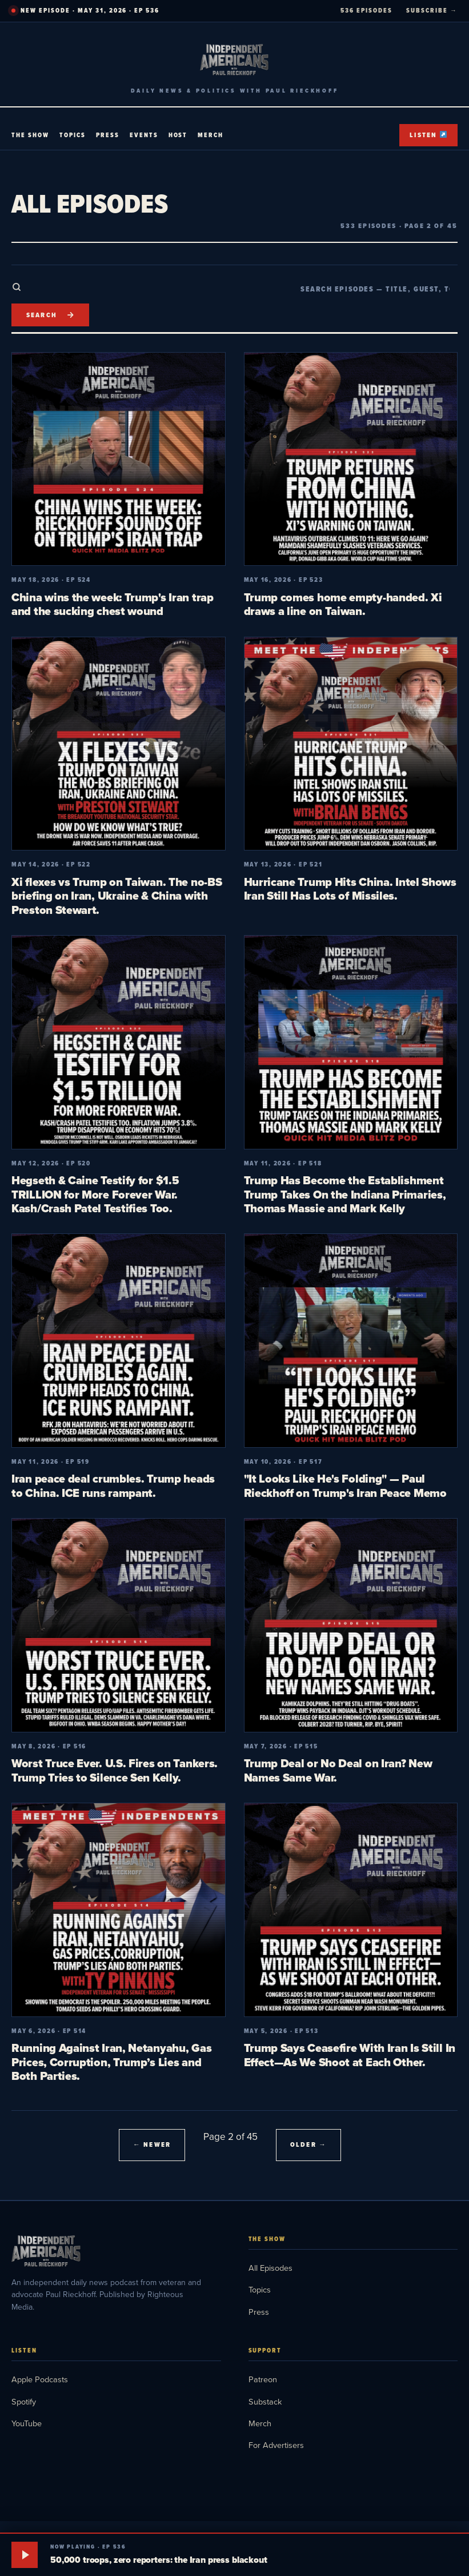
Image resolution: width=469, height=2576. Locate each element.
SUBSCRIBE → (432, 10)
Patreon (262, 2379)
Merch (210, 134)
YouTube (26, 2423)
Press (107, 134)
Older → (308, 2144)
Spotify (23, 2401)
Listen (428, 135)
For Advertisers (276, 2445)
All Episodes (270, 2268)
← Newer (152, 2144)
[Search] (50, 314)
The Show (30, 134)
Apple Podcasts (39, 2379)
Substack (265, 2401)
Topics (72, 134)
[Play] (24, 2555)
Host (178, 134)
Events (144, 134)
